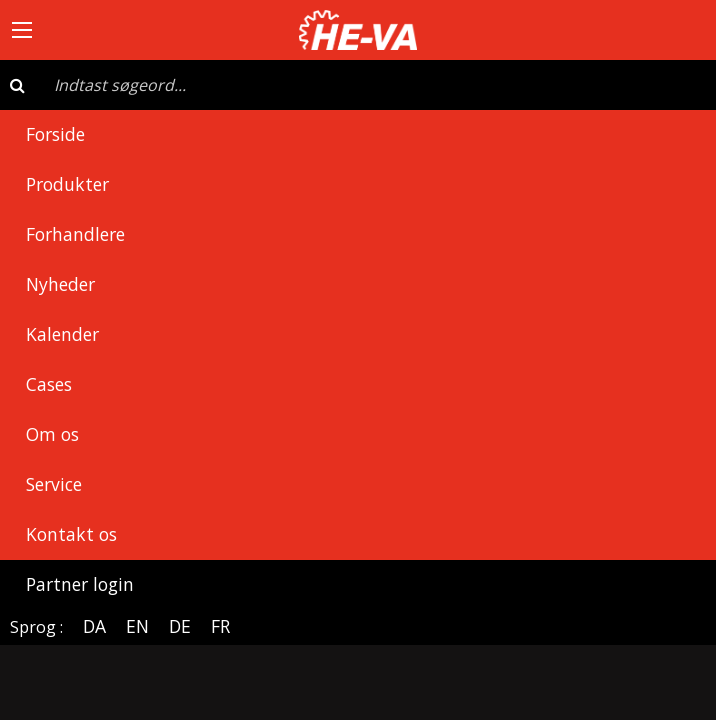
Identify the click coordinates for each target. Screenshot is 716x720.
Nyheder (60, 284)
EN (137, 626)
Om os (52, 434)
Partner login (80, 584)
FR (220, 626)
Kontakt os (71, 534)
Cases (49, 384)
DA (94, 626)
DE (180, 626)
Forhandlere (75, 234)
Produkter (67, 184)
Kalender (62, 334)
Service (54, 484)
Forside (55, 134)
